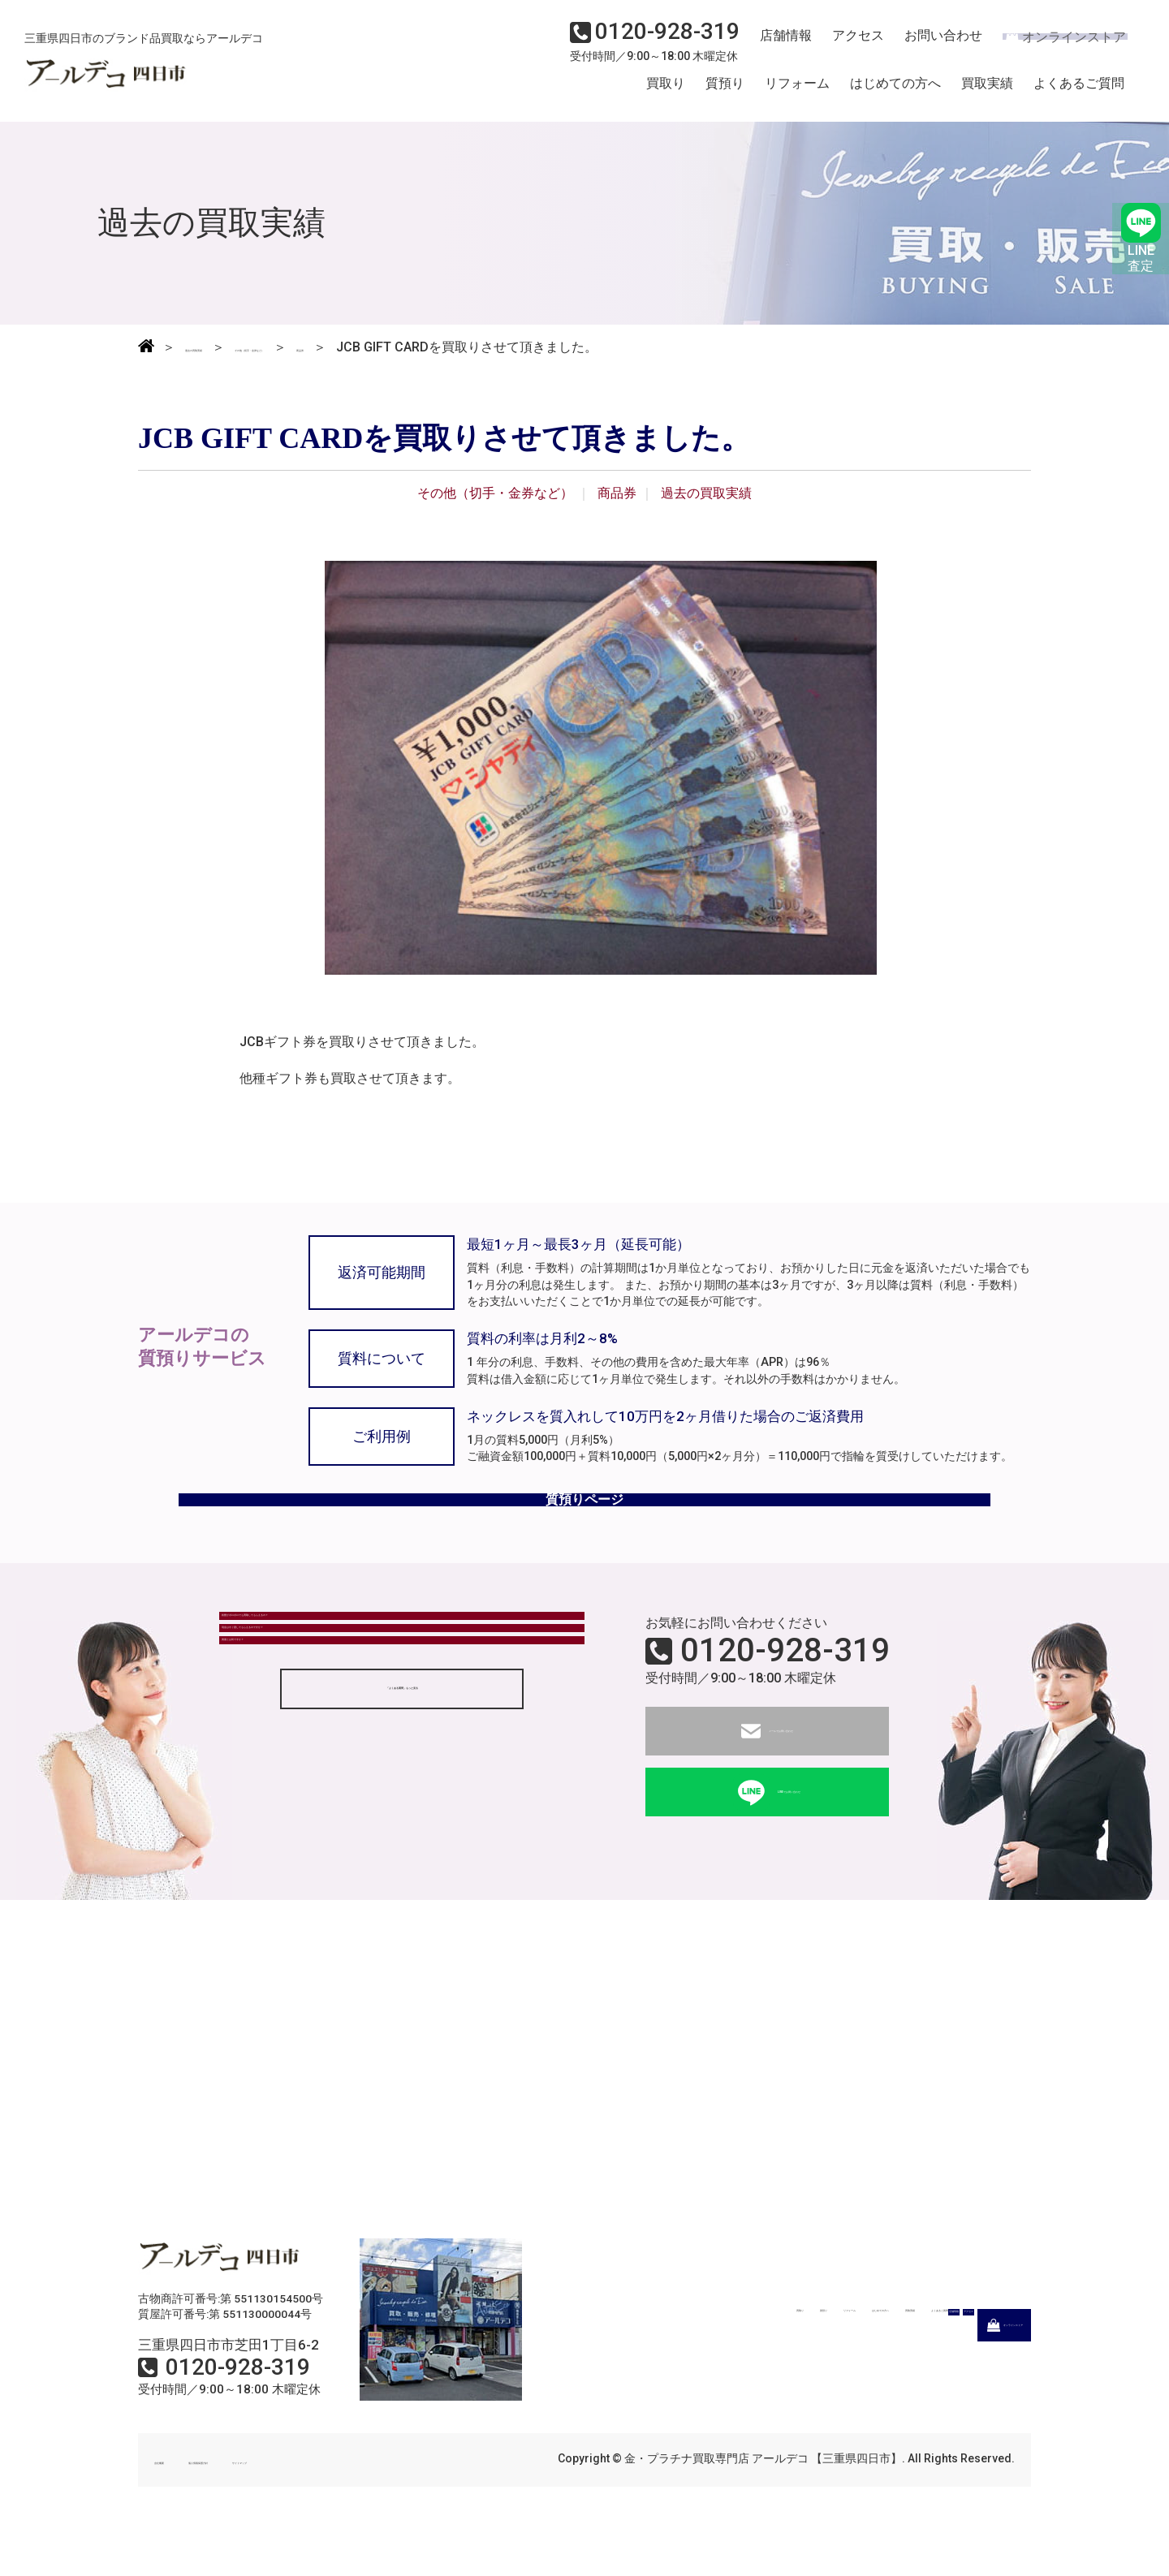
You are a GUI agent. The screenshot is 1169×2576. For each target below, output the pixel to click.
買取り (665, 91)
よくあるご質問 (1078, 91)
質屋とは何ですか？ (289, 1761)
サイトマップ (373, 2500)
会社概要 (177, 2500)
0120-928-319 (785, 1691)
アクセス (848, 45)
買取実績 (987, 91)
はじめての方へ (895, 91)
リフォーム (797, 91)
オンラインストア (1055, 45)
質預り (724, 91)
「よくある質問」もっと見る (401, 1826)
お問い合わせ (929, 45)
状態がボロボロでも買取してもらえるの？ (354, 1672)
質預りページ (584, 1526)
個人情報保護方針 (269, 2500)
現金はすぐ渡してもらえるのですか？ (341, 1717)
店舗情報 (779, 45)
